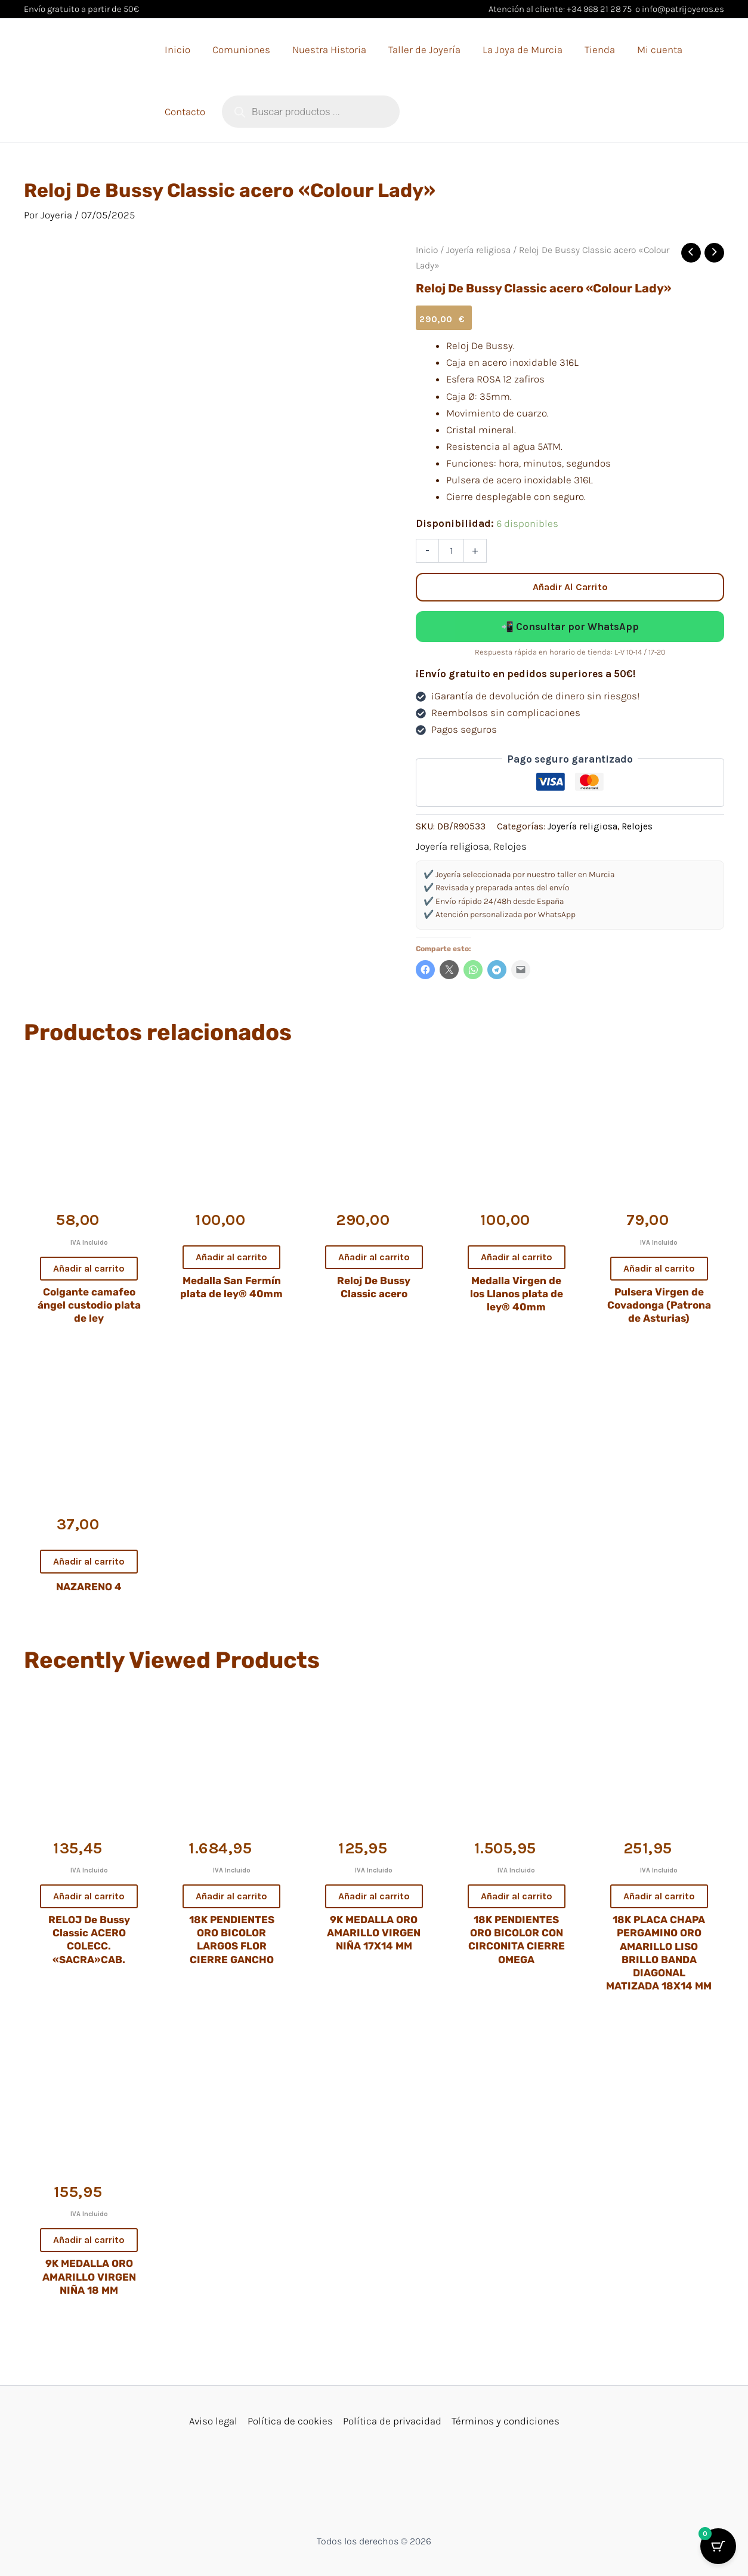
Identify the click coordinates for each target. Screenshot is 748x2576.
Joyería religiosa (478, 250)
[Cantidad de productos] (450, 551)
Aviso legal (213, 2421)
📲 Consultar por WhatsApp (570, 627)
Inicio (427, 250)
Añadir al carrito (570, 587)
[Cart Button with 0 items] (718, 2546)
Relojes (637, 826)
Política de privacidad (392, 2421)
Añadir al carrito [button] (89, 1268)
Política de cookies (290, 2421)
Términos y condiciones (506, 2421)
